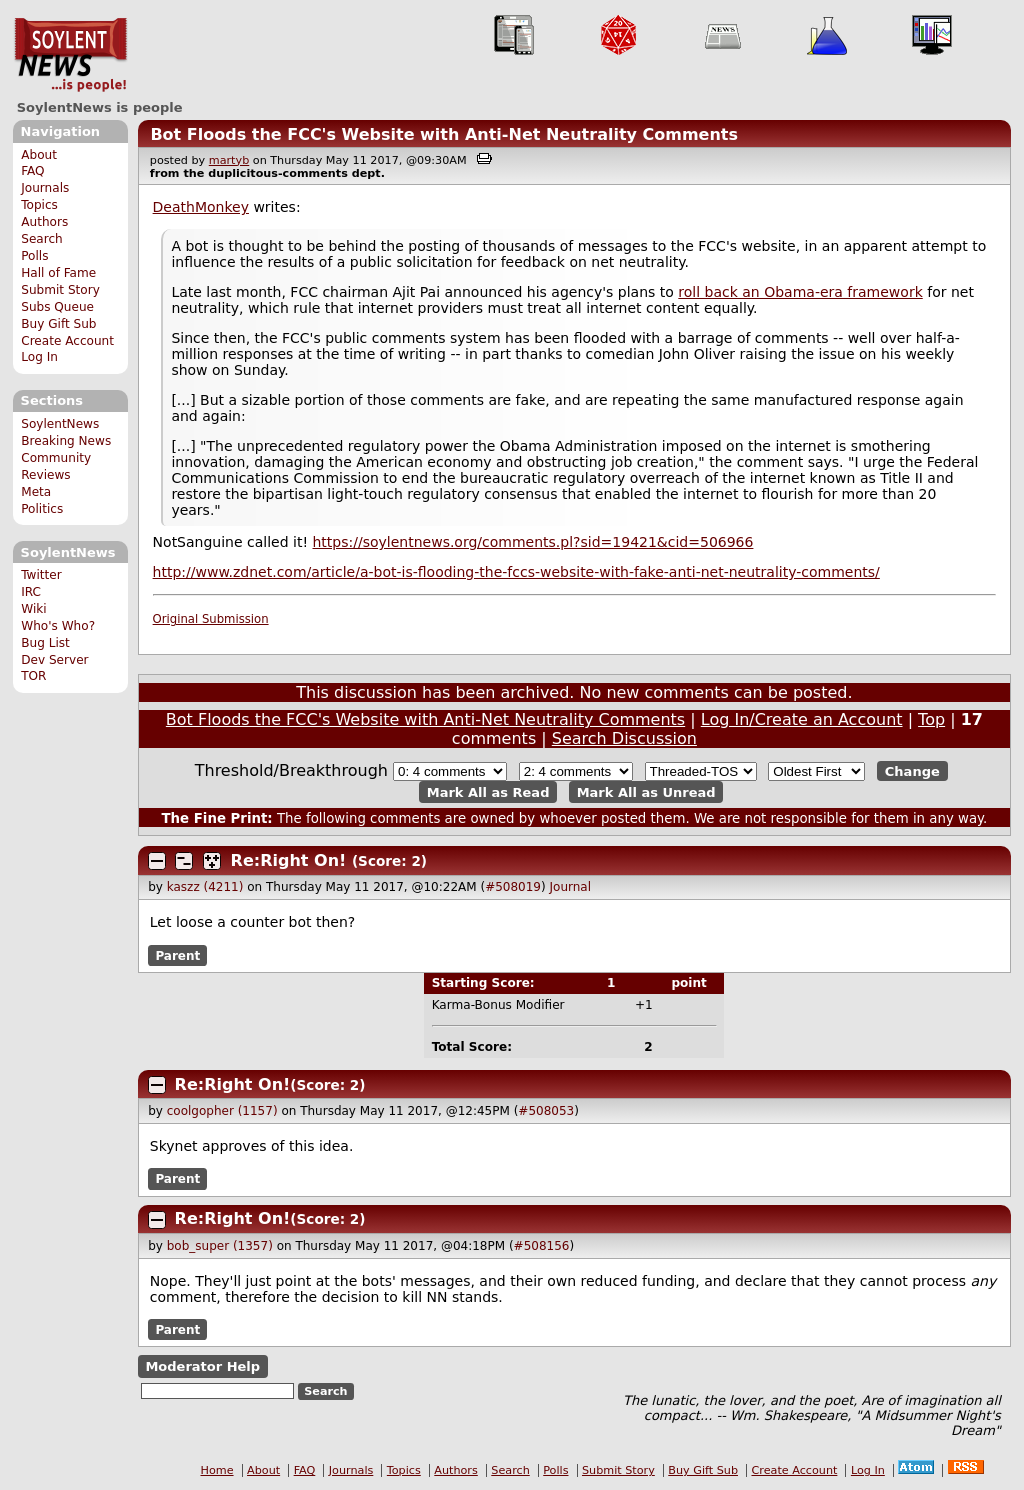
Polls (34, 256)
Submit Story (60, 290)
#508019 (513, 887)
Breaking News (66, 441)
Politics (42, 509)
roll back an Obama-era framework (800, 292)
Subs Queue (57, 307)
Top (931, 719)
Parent (177, 955)
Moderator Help (202, 1366)
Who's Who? (58, 626)
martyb (229, 160)
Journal (571, 887)
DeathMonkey (201, 207)
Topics (39, 205)
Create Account (67, 341)
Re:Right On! (289, 860)
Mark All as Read (488, 791)
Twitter (41, 575)
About (39, 155)
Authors (44, 222)
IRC (31, 592)
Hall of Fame (58, 273)
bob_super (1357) (220, 1246)
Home (217, 1470)
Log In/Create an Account (802, 719)
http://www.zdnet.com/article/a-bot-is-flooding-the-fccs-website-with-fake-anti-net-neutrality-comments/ (516, 572)
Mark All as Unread (646, 791)
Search (42, 239)
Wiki (33, 609)
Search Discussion (624, 738)
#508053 (546, 1111)
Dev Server (54, 660)
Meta (36, 492)
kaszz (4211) (205, 887)
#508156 (542, 1246)
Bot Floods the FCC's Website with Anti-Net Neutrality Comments (444, 134)
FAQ (32, 171)
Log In (39, 357)
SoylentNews (70, 55)
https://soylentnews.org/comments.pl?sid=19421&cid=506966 (533, 542)
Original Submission (211, 619)
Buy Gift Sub (58, 324)
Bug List (45, 643)
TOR (33, 676)
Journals (45, 188)
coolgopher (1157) (222, 1111)
